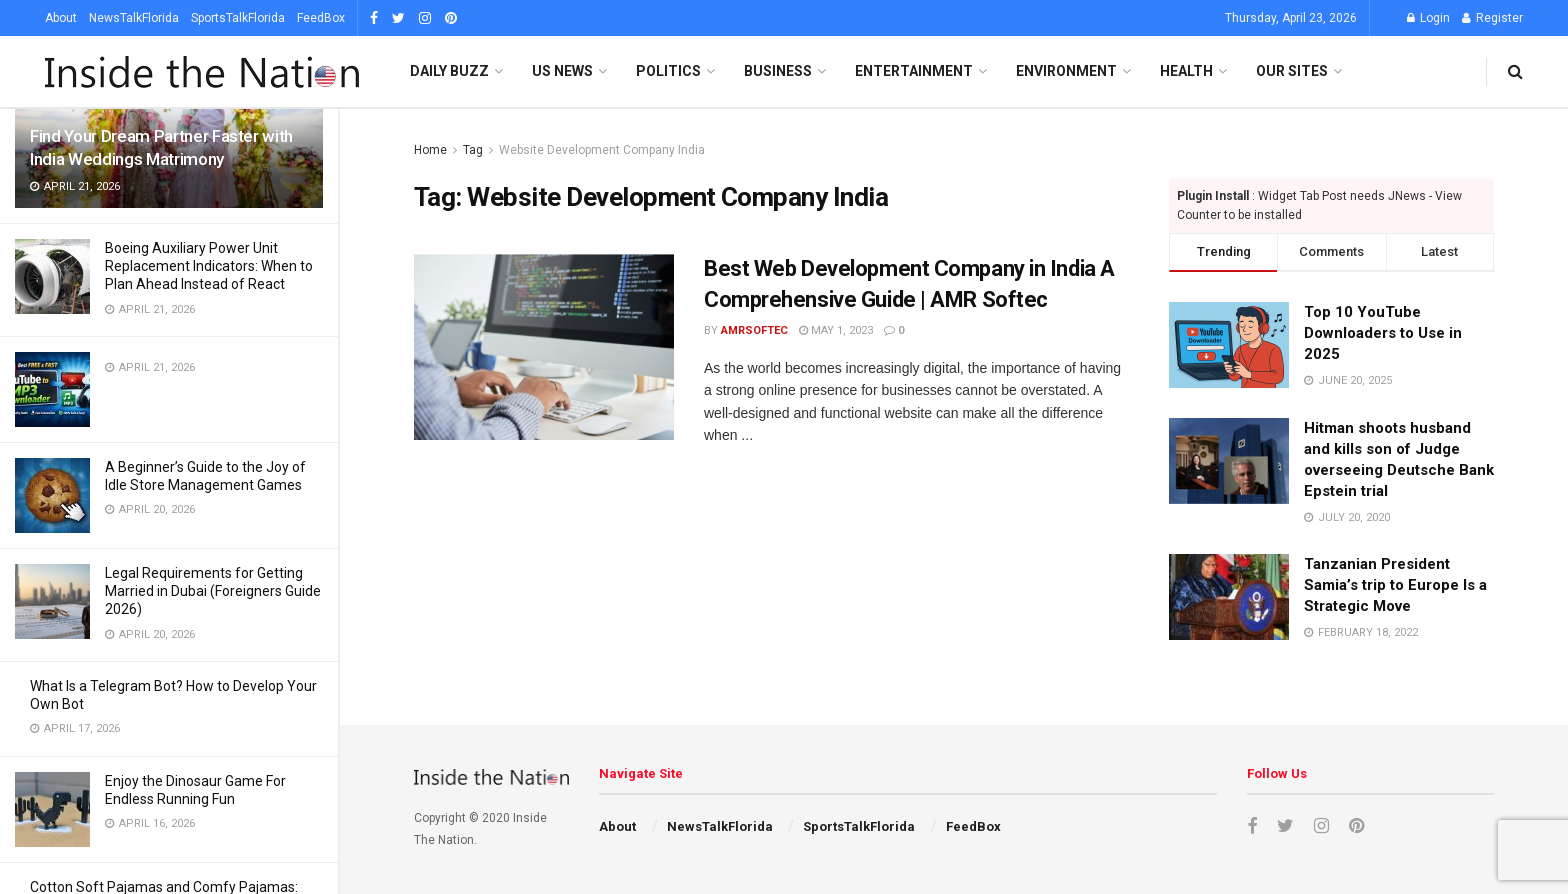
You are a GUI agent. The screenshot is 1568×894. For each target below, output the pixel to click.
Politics (668, 71)
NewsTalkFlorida (134, 18)
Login (1428, 18)
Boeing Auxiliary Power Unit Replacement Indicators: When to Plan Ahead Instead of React (209, 266)
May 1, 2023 (836, 330)
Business (778, 71)
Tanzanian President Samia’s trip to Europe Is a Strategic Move (1395, 585)
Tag (473, 150)
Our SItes (1292, 71)
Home (430, 150)
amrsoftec (754, 330)
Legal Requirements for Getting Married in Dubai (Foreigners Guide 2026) (213, 591)
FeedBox (321, 18)
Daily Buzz (449, 71)
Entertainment (914, 71)
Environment (1066, 71)
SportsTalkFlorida (238, 18)
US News (562, 71)
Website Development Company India (602, 150)
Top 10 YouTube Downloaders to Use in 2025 (1383, 333)
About (61, 18)
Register (1492, 18)
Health (1186, 71)
